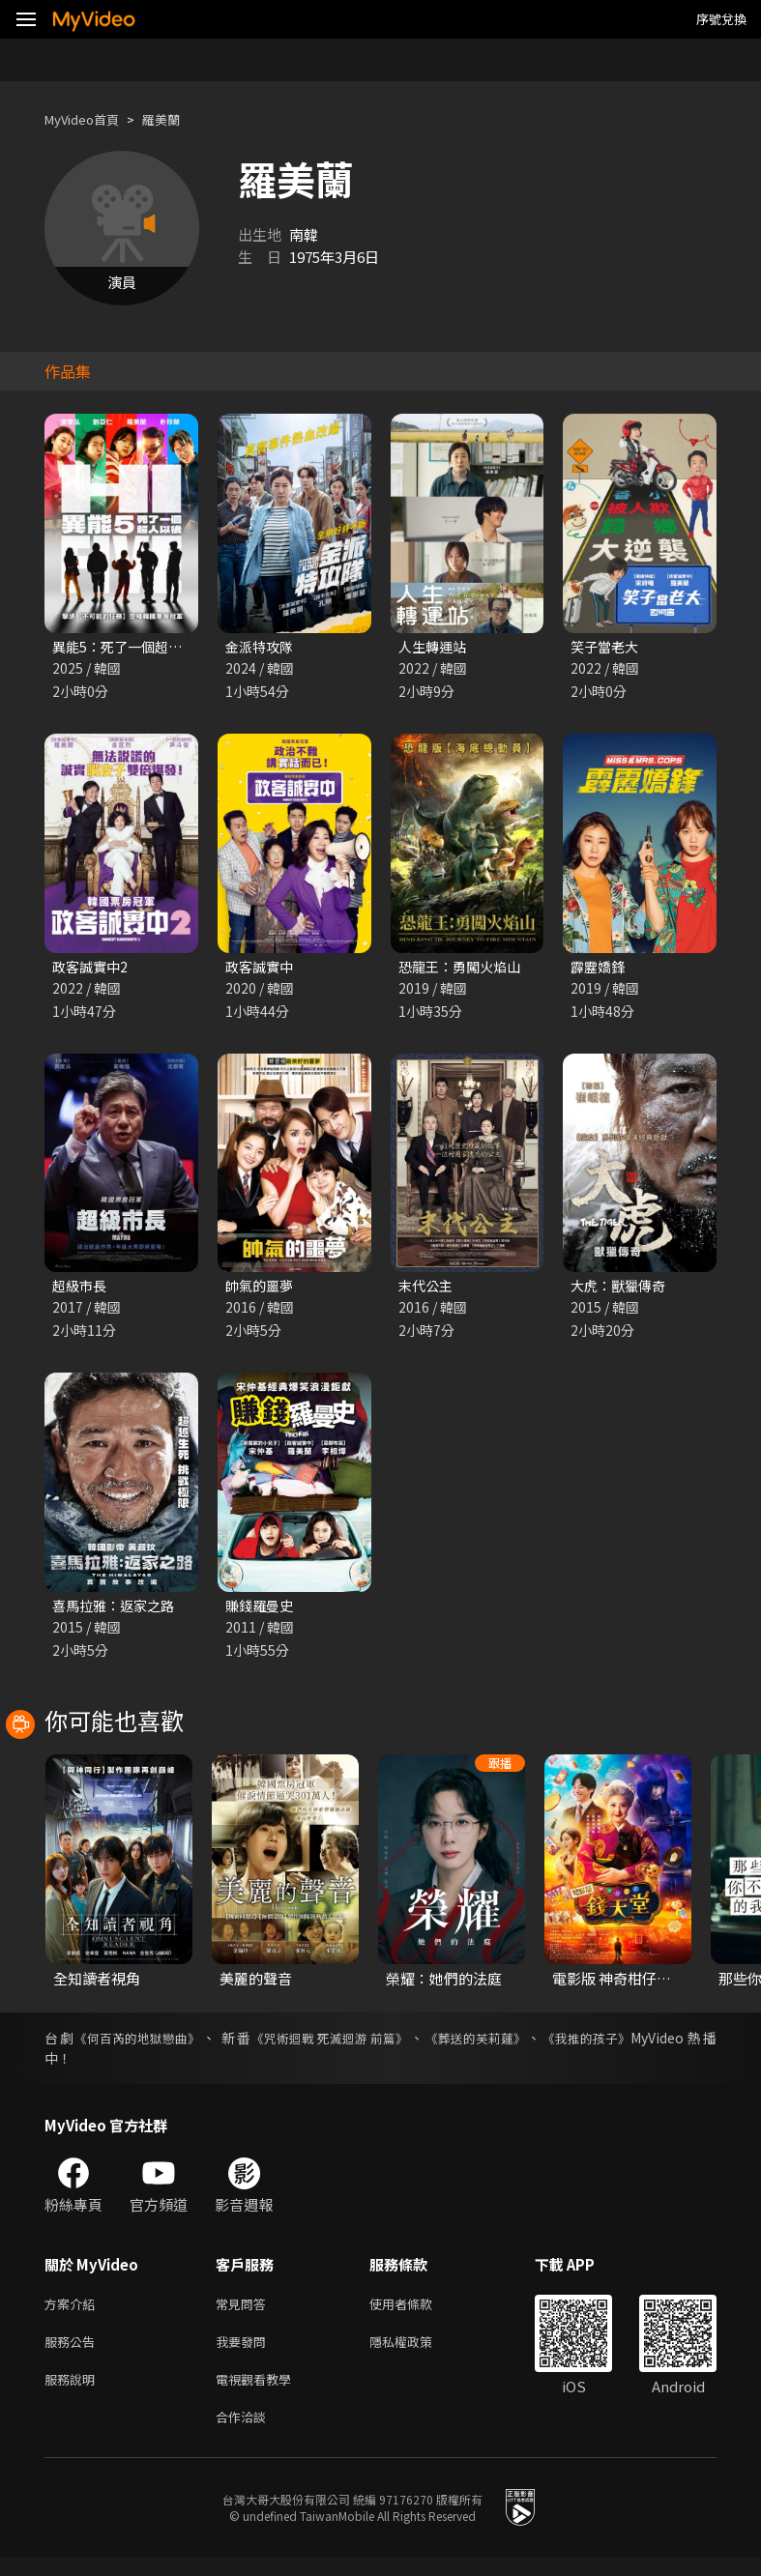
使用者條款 (417, 2312)
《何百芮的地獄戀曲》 (142, 2045)
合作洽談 (245, 2434)
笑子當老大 (607, 647)
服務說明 (73, 2394)
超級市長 (81, 1290)
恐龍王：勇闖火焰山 (463, 969)
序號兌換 (721, 19)
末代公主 (427, 1290)
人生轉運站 (434, 647)
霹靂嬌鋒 (600, 969)
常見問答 (245, 2312)
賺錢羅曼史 (261, 1612)
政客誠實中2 (92, 969)
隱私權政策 (417, 2353)
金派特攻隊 (261, 647)
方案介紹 (73, 2312)
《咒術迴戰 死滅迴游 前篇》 (344, 2045)
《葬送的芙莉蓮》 (498, 2045)
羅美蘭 (177, 119)
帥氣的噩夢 (261, 1290)
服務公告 (73, 2353)
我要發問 (245, 2353)
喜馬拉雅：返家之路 (117, 1612)
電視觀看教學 (259, 2394)
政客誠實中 (261, 969)
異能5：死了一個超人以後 (136, 647)
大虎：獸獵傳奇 (621, 1290)
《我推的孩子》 (616, 2045)
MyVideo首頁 (88, 119)
